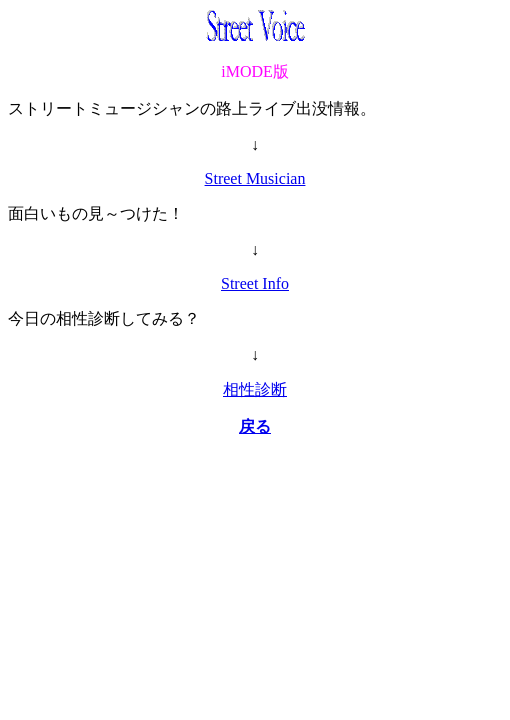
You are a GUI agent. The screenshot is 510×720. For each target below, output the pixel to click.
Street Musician (255, 178)
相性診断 (255, 389)
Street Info (255, 283)
